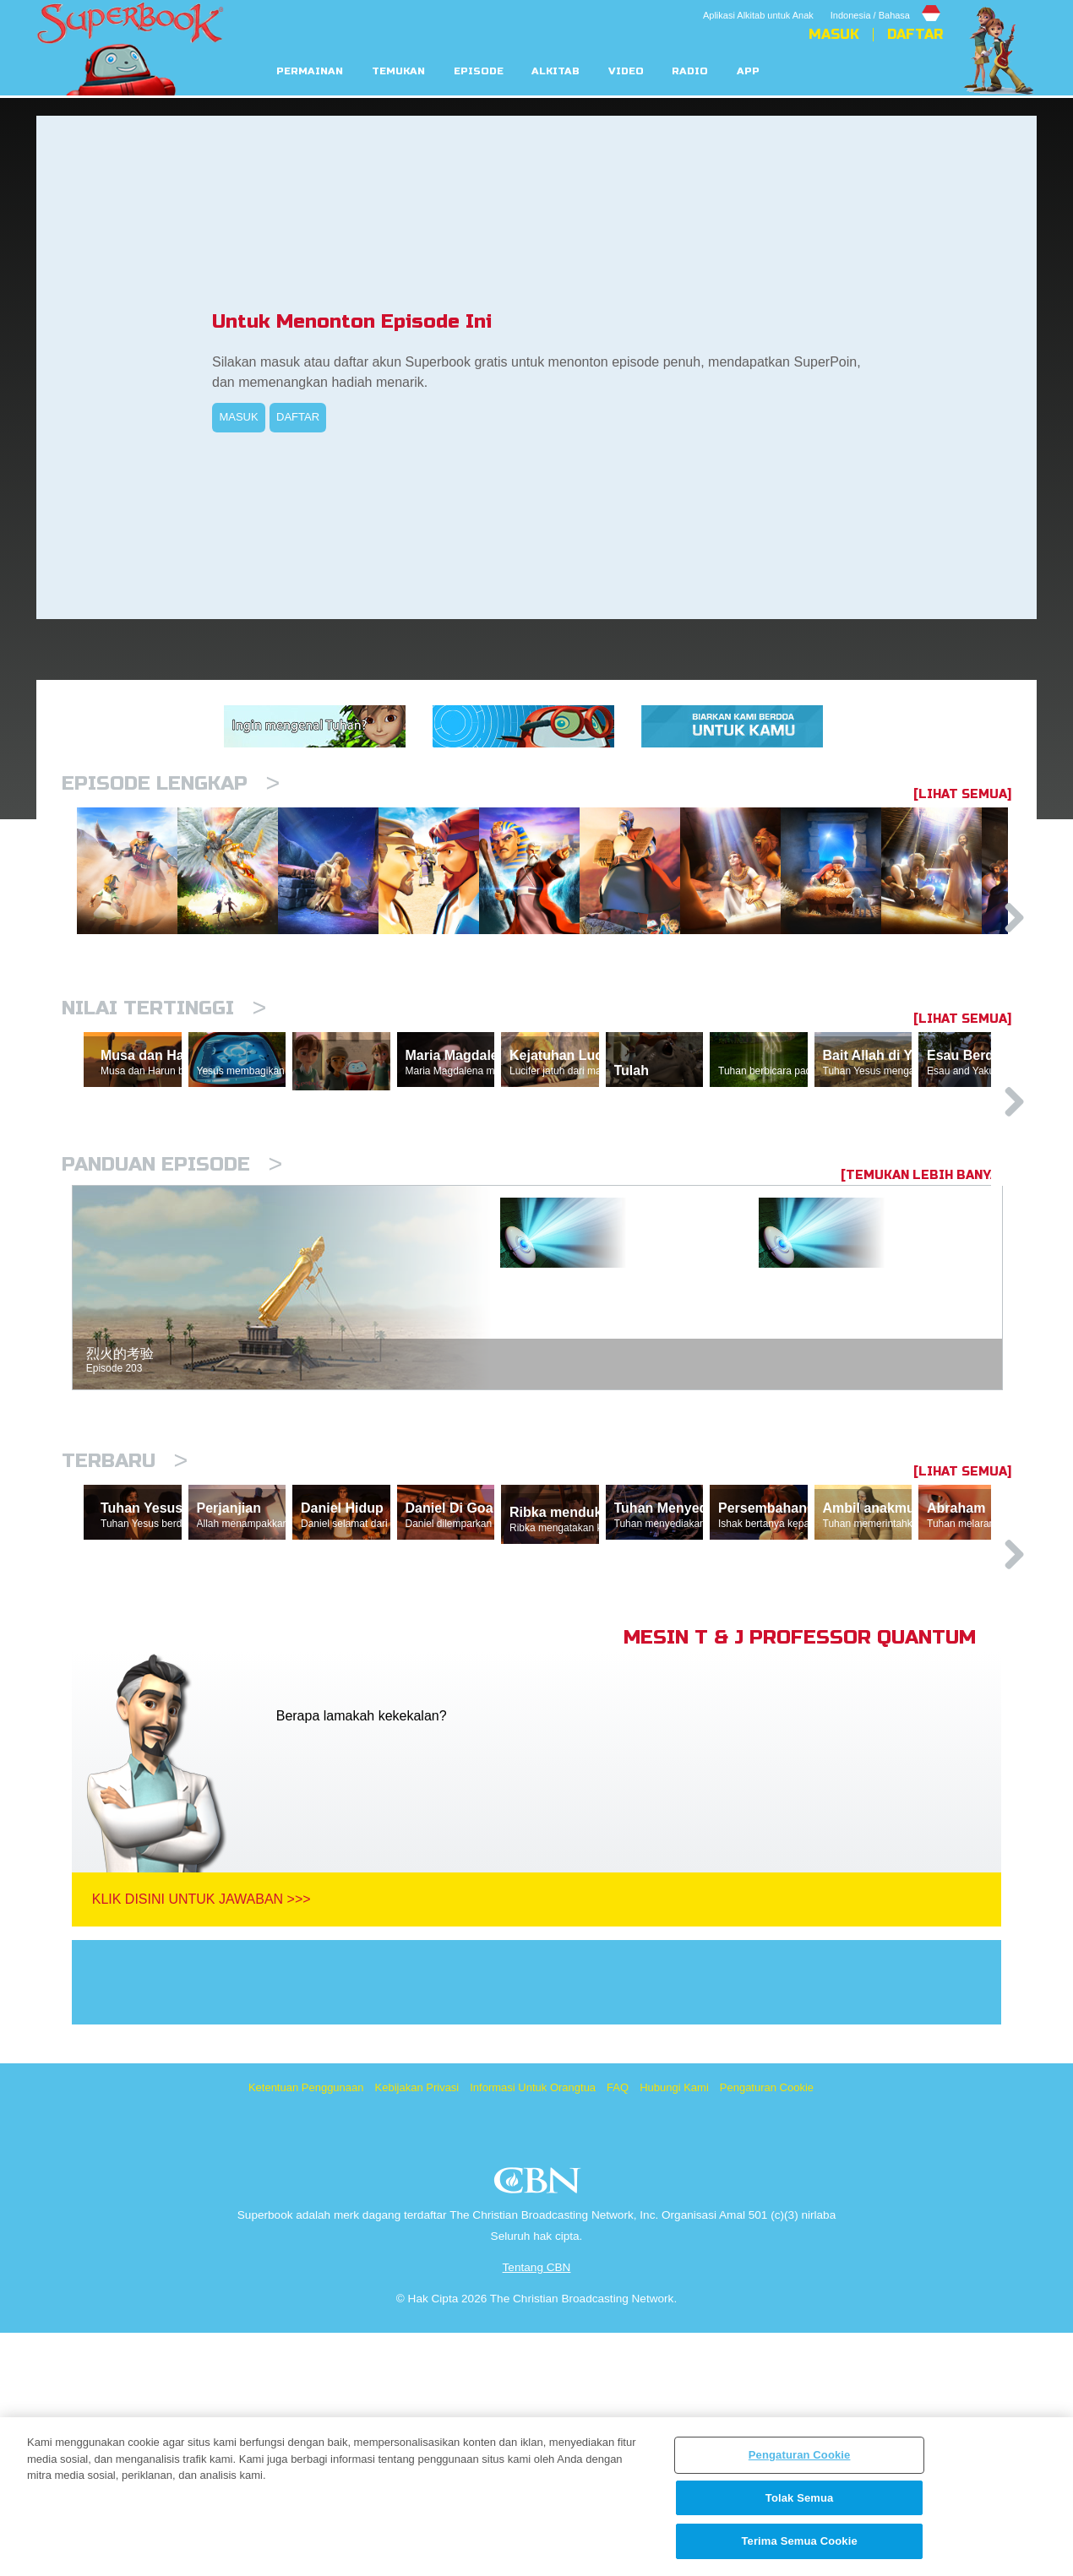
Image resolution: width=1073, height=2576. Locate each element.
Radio (690, 71)
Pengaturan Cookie (767, 2330)
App (748, 71)
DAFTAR (297, 416)
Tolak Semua (799, 2498)
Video (626, 71)
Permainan (309, 71)
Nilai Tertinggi (164, 1095)
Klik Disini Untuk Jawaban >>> (201, 2142)
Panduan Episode (172, 1329)
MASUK (238, 416)
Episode (479, 71)
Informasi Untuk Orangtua (533, 2330)
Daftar (915, 34)
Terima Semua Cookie (799, 2541)
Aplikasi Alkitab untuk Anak (758, 15)
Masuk (834, 34)
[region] (536, 2496)
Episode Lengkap (171, 783)
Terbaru (125, 1626)
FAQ (618, 2330)
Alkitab (555, 71)
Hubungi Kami (674, 2330)
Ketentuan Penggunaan (306, 2330)
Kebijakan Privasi (417, 2330)
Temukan (398, 71)
